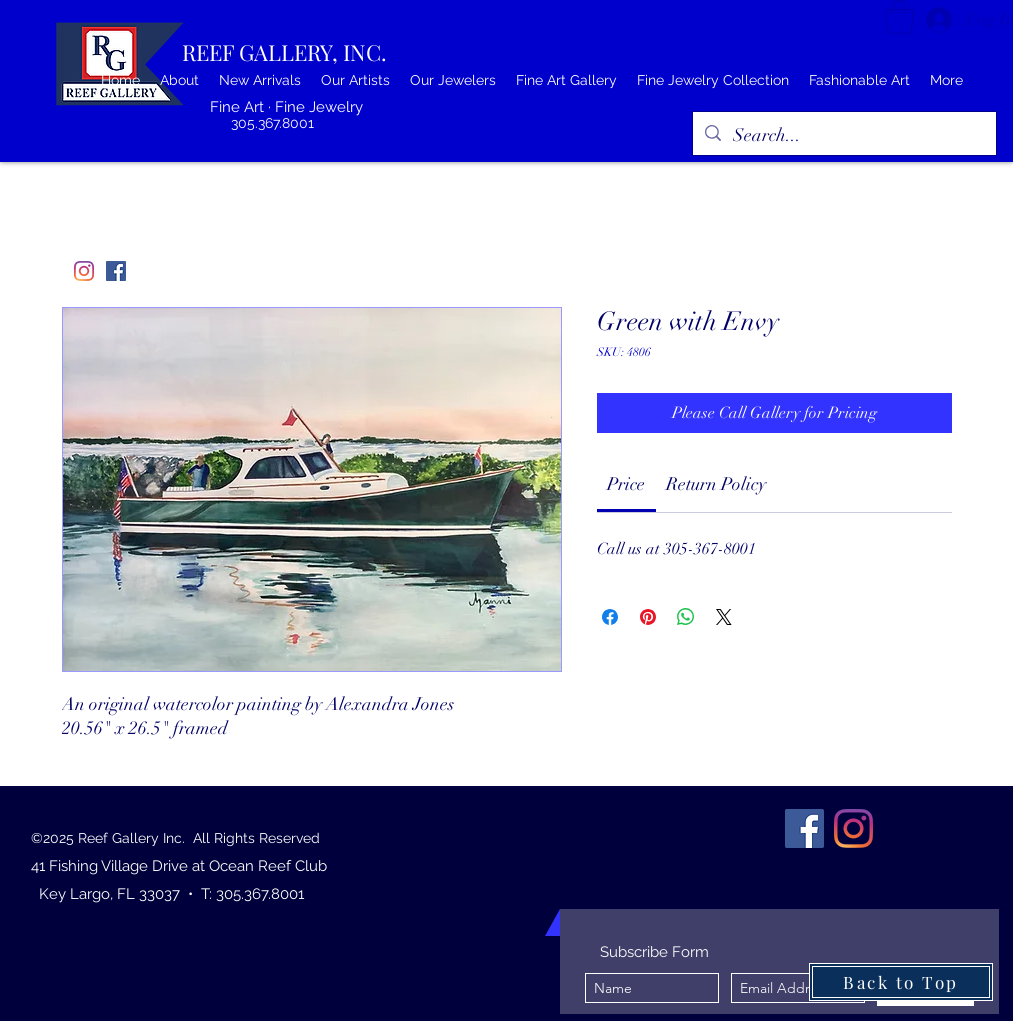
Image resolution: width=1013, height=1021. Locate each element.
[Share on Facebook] (610, 617)
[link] (626, 484)
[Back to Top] (901, 982)
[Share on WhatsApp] (686, 617)
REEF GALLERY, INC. (284, 52)
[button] (899, 17)
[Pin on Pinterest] (648, 617)
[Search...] (843, 136)
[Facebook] (116, 271)
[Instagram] (84, 271)
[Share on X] (724, 617)
